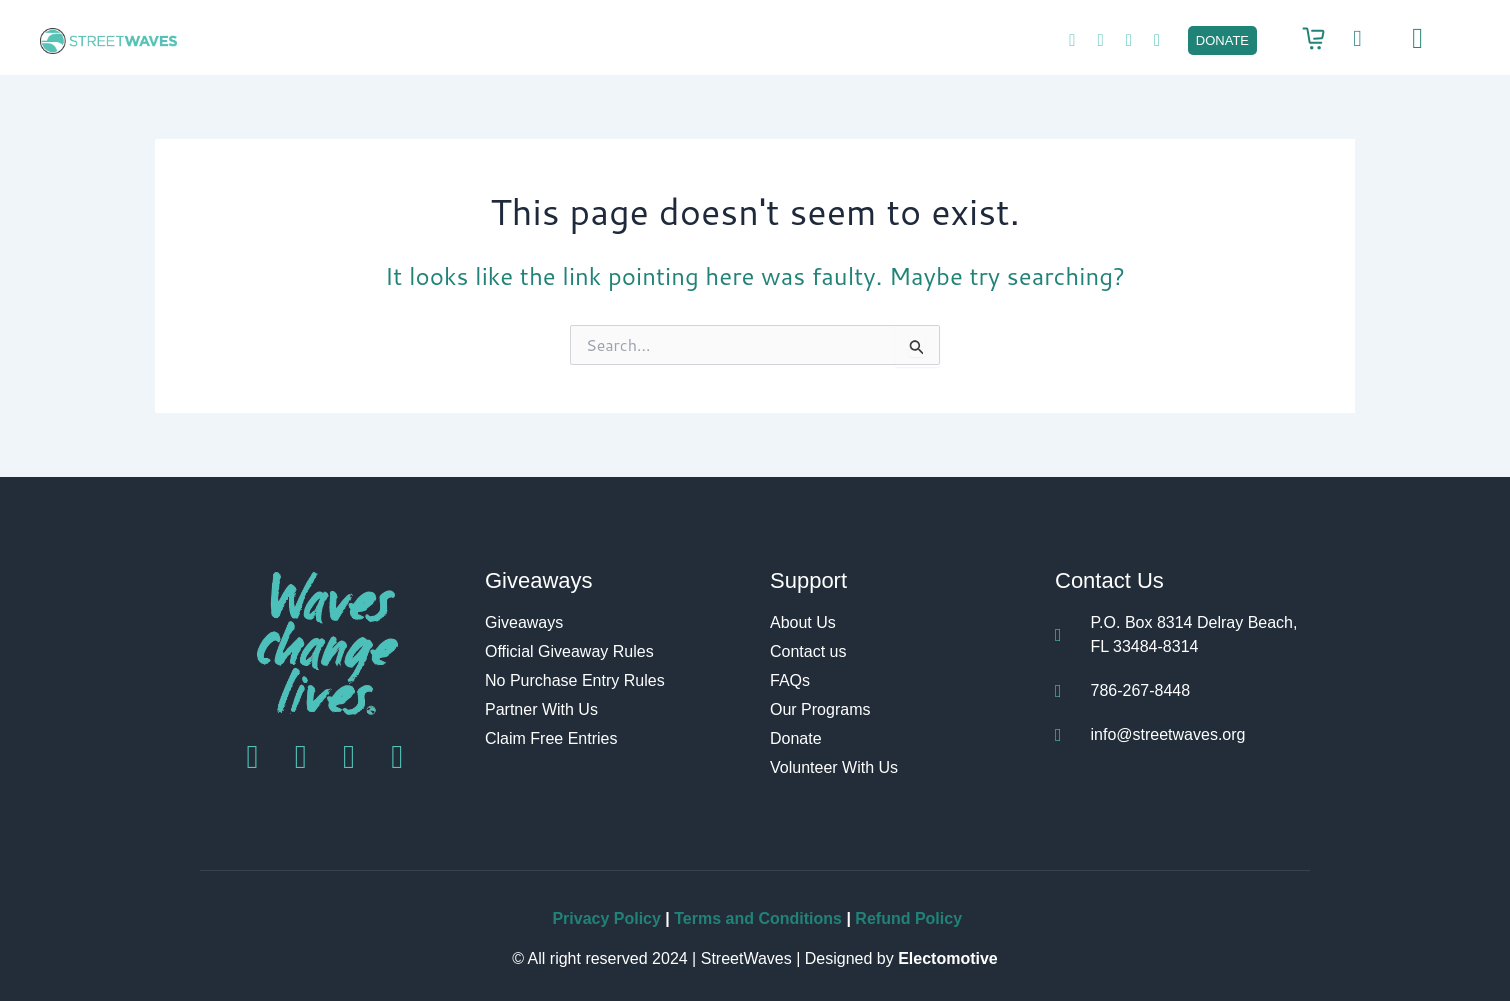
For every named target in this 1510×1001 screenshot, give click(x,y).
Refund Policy (908, 918)
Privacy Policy (606, 918)
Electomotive (948, 958)
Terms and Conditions (760, 918)
